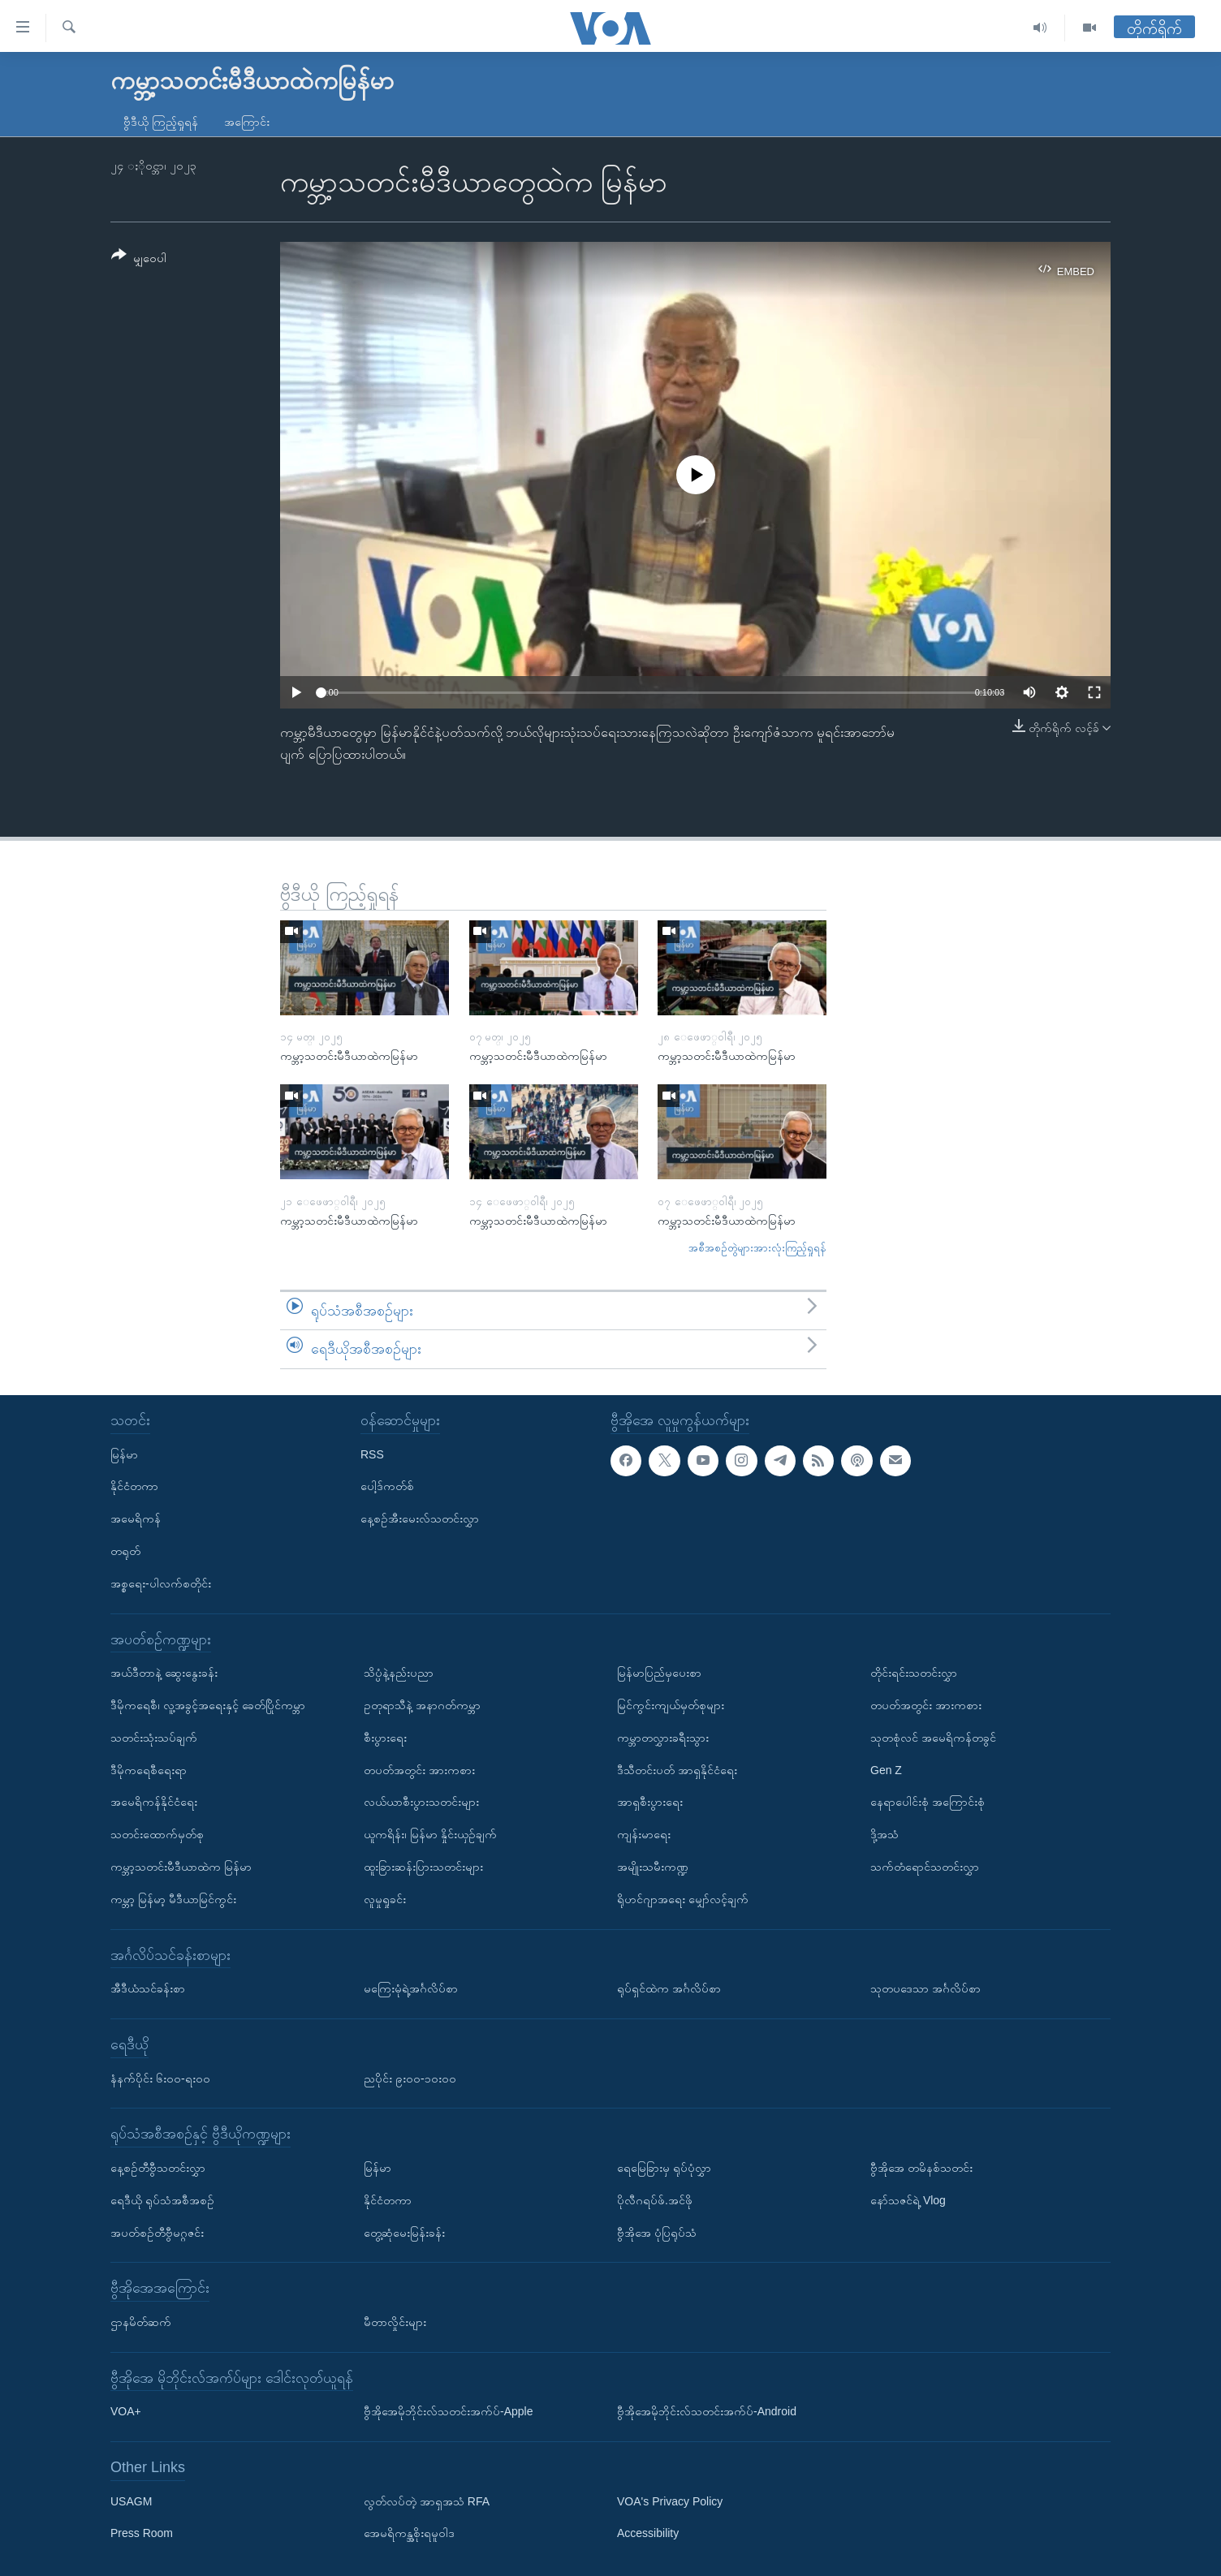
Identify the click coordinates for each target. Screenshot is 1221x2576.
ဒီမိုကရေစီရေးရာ (148, 1770)
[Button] (138, 259)
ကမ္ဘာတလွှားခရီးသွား (663, 1737)
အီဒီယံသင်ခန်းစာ (147, 1988)
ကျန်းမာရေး (644, 1834)
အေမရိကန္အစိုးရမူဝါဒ (409, 2533)
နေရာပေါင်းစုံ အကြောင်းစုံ (927, 1801)
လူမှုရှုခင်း (385, 1899)
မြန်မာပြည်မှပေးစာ (659, 1672)
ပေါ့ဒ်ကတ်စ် (387, 1486)
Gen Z (886, 1770)
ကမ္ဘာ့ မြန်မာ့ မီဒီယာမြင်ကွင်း (173, 1899)
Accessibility (648, 2533)
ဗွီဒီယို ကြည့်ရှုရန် (160, 121)
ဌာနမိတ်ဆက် (140, 2321)
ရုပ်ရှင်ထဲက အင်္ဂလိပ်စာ (669, 1988)
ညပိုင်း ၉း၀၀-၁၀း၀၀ (410, 2078)
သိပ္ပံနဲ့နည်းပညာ (399, 1672)
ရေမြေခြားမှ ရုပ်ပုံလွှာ (664, 2167)
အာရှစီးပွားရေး (650, 1801)
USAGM (131, 2501)
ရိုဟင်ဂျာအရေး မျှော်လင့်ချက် (683, 1899)
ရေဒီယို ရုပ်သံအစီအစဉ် (162, 2200)
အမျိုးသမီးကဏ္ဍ (652, 1866)
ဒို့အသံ (884, 1834)
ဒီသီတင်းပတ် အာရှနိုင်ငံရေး (677, 1770)
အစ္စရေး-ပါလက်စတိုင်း (160, 1583)
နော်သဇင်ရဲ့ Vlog (908, 2200)
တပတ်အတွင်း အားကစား (419, 1770)
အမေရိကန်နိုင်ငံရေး (153, 1801)
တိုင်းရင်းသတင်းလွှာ (913, 1672)
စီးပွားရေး (385, 1737)
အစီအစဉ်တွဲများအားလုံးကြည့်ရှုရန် (757, 1248)
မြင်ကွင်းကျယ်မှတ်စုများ (670, 1705)
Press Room (141, 2533)
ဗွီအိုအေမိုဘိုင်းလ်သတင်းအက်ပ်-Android (706, 2411)
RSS (372, 1454)
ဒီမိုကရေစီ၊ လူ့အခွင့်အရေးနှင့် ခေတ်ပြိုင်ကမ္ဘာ (207, 1705)
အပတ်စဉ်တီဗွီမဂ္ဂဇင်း (157, 2232)
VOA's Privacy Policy (670, 2501)
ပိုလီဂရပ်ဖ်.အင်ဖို (654, 2200)
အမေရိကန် (135, 1518)
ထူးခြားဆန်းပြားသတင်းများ (423, 1866)
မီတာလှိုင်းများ (395, 2321)
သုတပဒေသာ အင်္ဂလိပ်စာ (925, 1988)
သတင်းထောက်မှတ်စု (157, 1834)
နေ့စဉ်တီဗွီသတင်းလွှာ (157, 2167)
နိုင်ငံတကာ (134, 1486)
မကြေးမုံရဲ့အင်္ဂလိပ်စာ (411, 1988)
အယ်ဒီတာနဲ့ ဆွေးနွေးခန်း (164, 1672)
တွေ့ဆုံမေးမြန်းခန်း (404, 2232)
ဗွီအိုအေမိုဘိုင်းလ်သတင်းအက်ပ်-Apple (448, 2411)
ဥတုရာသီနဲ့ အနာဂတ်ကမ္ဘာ (422, 1705)
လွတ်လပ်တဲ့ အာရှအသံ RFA (427, 2501)
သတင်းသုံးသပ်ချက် (153, 1737)
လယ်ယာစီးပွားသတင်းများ (421, 1801)
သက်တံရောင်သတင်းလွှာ (924, 1866)
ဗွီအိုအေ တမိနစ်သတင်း (921, 2167)
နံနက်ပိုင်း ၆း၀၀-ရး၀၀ (160, 2078)
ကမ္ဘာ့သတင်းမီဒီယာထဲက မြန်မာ (181, 1866)
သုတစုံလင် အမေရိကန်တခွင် (933, 1737)
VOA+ (125, 2411)
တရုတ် (125, 1550)
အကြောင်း (247, 121)
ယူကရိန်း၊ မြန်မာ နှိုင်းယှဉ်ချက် (430, 1834)
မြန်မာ (124, 1454)
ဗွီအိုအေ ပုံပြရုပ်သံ (657, 2232)
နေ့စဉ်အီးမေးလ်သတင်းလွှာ (419, 1518)
